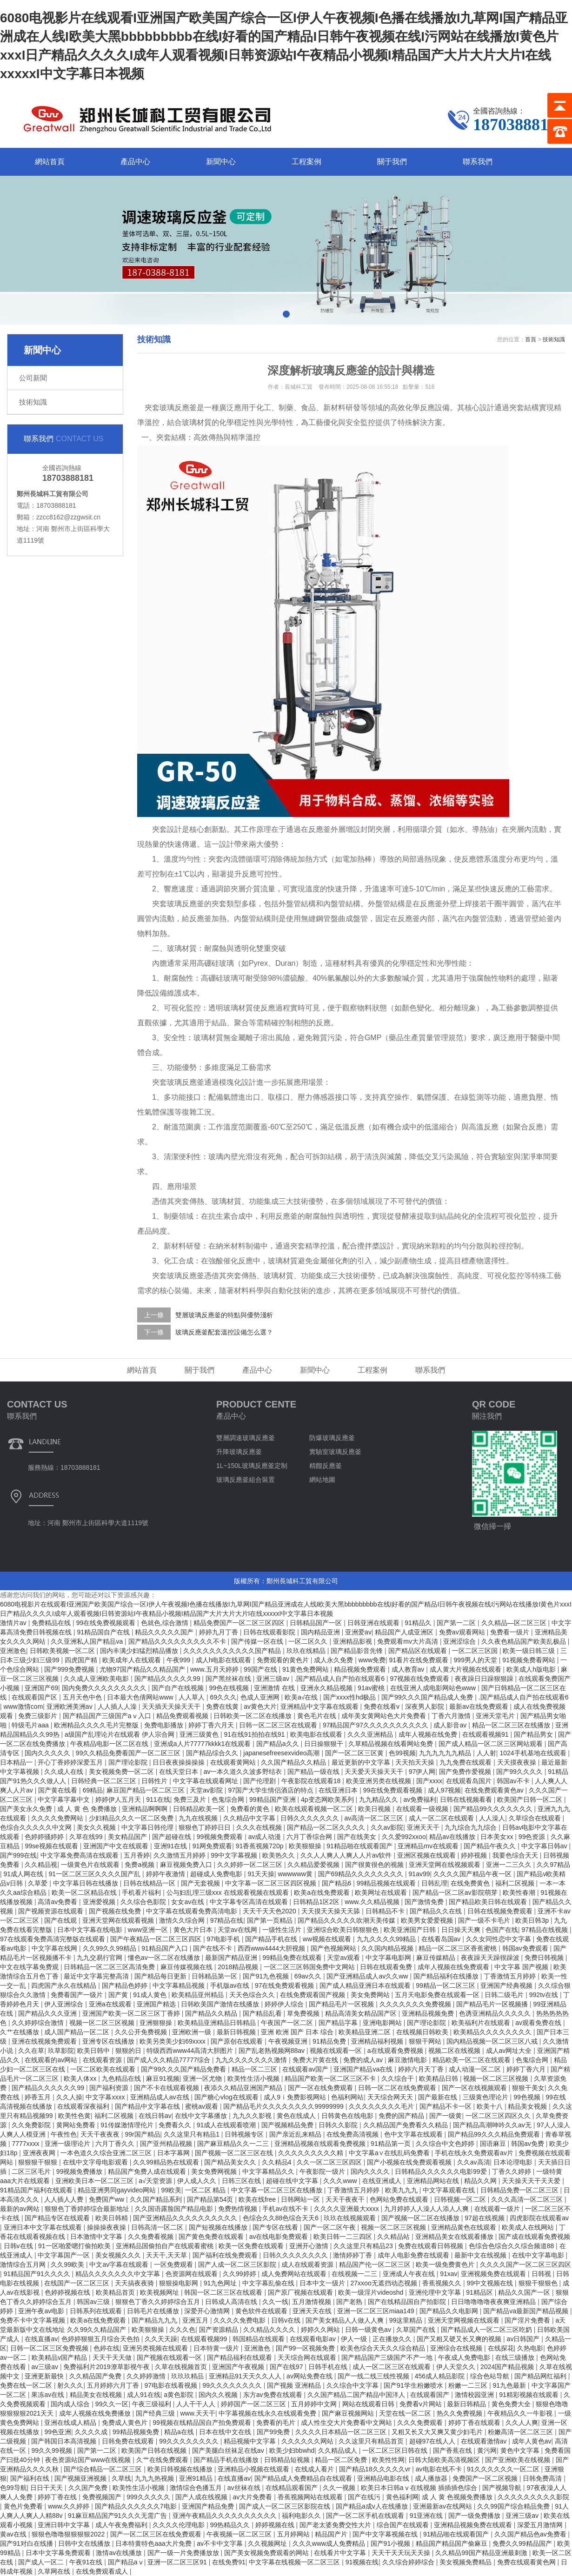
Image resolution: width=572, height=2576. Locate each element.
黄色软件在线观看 (262, 2311)
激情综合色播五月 (197, 2487)
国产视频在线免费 (116, 1911)
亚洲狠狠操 (157, 2022)
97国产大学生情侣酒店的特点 (271, 1790)
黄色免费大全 (512, 2404)
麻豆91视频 (163, 2078)
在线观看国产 (430, 2394)
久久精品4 (277, 2162)
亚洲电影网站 (383, 2022)
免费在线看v (382, 1706)
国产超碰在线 (172, 1836)
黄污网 (487, 2450)
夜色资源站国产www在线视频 (89, 2459)
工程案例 (306, 162)
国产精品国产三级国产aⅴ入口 (108, 1716)
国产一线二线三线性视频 (374, 2376)
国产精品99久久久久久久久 (493, 1808)
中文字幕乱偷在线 (269, 2283)
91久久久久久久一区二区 (504, 2469)
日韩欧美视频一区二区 (63, 1650)
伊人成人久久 (197, 2180)
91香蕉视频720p (261, 1846)
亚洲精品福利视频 (378, 2041)
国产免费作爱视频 (466, 1771)
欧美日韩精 (112, 2218)
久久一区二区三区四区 (330, 2162)
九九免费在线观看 (466, 1762)
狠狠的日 (129, 2050)
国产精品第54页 (211, 2199)
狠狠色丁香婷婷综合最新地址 (88, 2208)
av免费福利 (419, 1799)
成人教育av (409, 1669)
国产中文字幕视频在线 (386, 2534)
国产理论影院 (128, 1762)
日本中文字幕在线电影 (90, 1929)
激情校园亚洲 (475, 2394)
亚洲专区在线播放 (109, 2041)
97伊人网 (422, 1771)
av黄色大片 (260, 1706)
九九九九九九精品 (446, 1753)
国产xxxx (429, 1781)
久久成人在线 (64, 1771)
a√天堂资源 (156, 2180)
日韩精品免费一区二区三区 (520, 2190)
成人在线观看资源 (308, 2264)
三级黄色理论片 (486, 2097)
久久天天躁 (161, 2339)
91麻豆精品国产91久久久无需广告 (118, 2515)
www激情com (23, 1706)
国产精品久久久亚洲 (48, 2013)
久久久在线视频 (260, 1827)
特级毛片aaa (31, 1725)
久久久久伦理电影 (179, 2525)
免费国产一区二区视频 (485, 2478)
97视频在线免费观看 (420, 1678)
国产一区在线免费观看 (321, 2087)
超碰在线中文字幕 (293, 2180)
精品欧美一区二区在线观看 (472, 2060)
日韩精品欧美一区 (200, 1808)
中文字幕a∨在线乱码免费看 (390, 2153)
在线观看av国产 (306, 2069)
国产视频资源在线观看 (51, 1911)
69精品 (93, 1790)
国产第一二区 (457, 1623)
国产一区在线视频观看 (475, 2087)
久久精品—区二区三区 (514, 1623)
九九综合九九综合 (472, 1827)
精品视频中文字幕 (251, 2441)
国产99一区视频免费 (306, 2348)
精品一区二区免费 (342, 2459)
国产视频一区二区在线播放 (421, 2218)
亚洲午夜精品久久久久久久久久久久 (226, 2515)
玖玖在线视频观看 (351, 2218)
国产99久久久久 (520, 1771)
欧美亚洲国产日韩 (411, 1929)
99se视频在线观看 (52, 1846)
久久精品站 (394, 2236)
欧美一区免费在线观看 (252, 2246)
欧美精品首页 (116, 2292)
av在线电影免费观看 (279, 2236)
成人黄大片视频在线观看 (466, 1669)
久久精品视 (41, 1864)
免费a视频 (140, 1864)
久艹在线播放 (20, 2032)
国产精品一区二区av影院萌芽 (455, 1892)
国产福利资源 (109, 2087)
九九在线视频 (199, 1818)
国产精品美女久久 (231, 2162)
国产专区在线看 (276, 2227)
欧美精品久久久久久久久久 (493, 2032)
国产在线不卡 (213, 1948)
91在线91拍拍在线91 (255, 1734)
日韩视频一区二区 (461, 2199)
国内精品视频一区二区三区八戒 (492, 2041)
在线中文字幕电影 (539, 2255)
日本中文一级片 (323, 2283)
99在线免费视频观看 (106, 1623)
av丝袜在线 (244, 2487)
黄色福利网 (402, 2497)
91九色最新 (510, 2385)
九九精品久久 (379, 1799)
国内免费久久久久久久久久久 (105, 1688)
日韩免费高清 (543, 2478)
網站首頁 (50, 162)
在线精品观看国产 (292, 2487)
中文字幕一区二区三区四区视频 (271, 1883)
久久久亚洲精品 (371, 1734)
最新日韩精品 (467, 2404)
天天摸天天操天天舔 (331, 1911)
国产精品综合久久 (213, 1753)
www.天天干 (197, 2413)
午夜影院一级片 (323, 2171)
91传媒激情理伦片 (127, 2125)
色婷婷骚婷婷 (45, 1836)
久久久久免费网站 (58, 1818)
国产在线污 (365, 2497)
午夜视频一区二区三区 (239, 2534)
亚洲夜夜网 (40, 2153)
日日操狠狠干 (324, 1743)
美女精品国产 (128, 1836)
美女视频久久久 (119, 2255)
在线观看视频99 (205, 2339)
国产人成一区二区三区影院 (238, 2264)
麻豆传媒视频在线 (187, 1967)
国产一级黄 (445, 2115)
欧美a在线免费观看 (323, 1892)
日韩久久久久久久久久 (296, 2255)
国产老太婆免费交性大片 (336, 2525)
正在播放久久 (392, 2339)
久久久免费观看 (421, 2422)
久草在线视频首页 (182, 2366)
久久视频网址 (268, 2543)
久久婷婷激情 (146, 2376)
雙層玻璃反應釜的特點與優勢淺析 (224, 1315)
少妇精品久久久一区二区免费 (132, 1818)
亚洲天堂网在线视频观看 (445, 1864)
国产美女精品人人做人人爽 (346, 2320)
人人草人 (192, 1697)
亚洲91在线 (171, 1846)
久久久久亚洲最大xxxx (347, 2208)
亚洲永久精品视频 (327, 1688)
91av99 (419, 1874)
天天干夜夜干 (346, 2199)
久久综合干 (398, 2078)
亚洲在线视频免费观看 (45, 2041)
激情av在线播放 (120, 2552)
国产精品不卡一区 (446, 2106)
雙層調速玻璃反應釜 (245, 1437)
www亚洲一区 (149, 1929)
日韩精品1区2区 (317, 1901)
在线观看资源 (103, 2060)
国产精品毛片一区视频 (342, 2004)
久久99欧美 (68, 2264)
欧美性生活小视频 (254, 2078)
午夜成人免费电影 (465, 2357)
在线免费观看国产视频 (313, 1994)
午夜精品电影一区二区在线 (110, 1743)
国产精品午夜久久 (491, 1846)
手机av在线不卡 (286, 2208)
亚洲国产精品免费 (209, 2506)
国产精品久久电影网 (449, 2311)
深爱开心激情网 (208, 2311)
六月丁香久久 (115, 2143)
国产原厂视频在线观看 (301, 2292)
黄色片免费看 (24, 2506)
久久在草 (31, 2050)
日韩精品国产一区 (317, 1623)
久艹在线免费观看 (163, 2459)
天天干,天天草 (167, 2255)
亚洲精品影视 (353, 1641)
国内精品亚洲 (321, 1632)
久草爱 (38, 1883)
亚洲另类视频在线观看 (156, 2348)
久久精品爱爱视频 (314, 1864)
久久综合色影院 (144, 1901)
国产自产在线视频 (179, 1688)
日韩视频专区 (245, 2134)
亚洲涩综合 (460, 1641)
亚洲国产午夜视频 (239, 2366)
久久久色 (182, 2329)
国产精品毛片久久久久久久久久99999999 (284, 2106)
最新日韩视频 (237, 2032)
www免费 (372, 1660)
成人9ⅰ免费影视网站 (296, 2097)
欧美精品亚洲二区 (365, 2032)
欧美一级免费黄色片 (446, 2264)
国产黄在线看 (58, 1790)
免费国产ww (107, 2199)
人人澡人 (492, 1818)
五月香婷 (137, 1855)
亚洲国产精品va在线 (363, 2069)
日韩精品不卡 (386, 1911)
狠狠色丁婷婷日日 (206, 1827)
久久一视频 (340, 2487)
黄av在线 (14, 2534)
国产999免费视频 (70, 1669)
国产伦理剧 (260, 1781)
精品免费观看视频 (183, 1716)
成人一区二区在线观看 (442, 1818)
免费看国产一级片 (78, 1994)
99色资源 (533, 1836)
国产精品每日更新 (161, 1976)
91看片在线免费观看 (419, 1660)
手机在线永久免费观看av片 (475, 2153)
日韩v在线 (19, 2246)
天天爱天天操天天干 (375, 1771)
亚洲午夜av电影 (42, 2311)
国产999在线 (18, 1855)
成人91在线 (143, 2394)
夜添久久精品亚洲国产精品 (244, 2087)
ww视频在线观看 (328, 1939)
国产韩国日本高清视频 (64, 2441)
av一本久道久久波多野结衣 (244, 1771)
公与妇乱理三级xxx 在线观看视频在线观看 (228, 1892)
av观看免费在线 (539, 2022)
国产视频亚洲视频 (81, 2478)
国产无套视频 (201, 1883)
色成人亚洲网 (260, 1697)
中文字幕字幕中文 (65, 1799)
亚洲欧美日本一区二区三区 (95, 2180)
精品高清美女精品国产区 (362, 2013)
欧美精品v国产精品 (60, 2357)
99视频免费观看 (221, 1836)
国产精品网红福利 (541, 2376)
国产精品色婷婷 (125, 1985)
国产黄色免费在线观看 (212, 2236)
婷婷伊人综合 (285, 2004)
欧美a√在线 (302, 1697)
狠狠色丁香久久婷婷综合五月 (158, 2301)
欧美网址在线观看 (382, 1892)
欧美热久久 (279, 1855)
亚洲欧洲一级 (192, 2032)
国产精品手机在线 (272, 1939)
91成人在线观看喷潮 (227, 2125)
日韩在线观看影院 (270, 1632)
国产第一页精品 (270, 1920)
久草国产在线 (416, 2329)
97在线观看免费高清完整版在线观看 (53, 1939)
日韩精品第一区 (215, 1976)
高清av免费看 (58, 1901)
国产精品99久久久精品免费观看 (494, 2134)
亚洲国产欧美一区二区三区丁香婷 (132, 2013)
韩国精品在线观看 (259, 2339)
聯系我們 (477, 162)
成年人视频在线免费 (429, 1734)
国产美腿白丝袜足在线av (229, 2450)
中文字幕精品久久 (269, 2171)
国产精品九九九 (155, 2320)
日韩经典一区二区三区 (104, 1781)
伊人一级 (355, 2339)
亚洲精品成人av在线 (160, 2097)
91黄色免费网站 (306, 1669)
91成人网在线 (24, 1874)
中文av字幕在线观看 (119, 2264)
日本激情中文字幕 (97, 2236)
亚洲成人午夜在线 (410, 2273)
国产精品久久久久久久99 (49, 2087)
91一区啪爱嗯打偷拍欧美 (75, 2246)
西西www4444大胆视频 (272, 1948)
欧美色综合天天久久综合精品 (383, 2348)
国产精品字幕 (339, 2022)
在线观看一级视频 (423, 1808)
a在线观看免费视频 (396, 2050)
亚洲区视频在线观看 (427, 1855)
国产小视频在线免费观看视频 (410, 2162)
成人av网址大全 (510, 2050)
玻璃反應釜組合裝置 (245, 1479)
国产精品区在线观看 (418, 1650)
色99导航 (13, 2487)
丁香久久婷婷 (512, 2171)
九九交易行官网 (100, 1957)
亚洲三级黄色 (200, 1734)
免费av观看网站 (463, 1632)
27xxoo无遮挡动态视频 (385, 2283)
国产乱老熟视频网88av (272, 2050)
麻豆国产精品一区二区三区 (146, 1790)
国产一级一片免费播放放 (184, 2552)
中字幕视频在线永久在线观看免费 (268, 2413)
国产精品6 (337, 1883)
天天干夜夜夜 (100, 2134)
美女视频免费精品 (466, 2562)
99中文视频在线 (491, 2283)
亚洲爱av (358, 1632)
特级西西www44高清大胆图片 (190, 2050)
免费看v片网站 (421, 2404)
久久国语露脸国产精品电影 (175, 2208)
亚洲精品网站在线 (434, 2180)
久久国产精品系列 (157, 2199)
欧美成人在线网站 (529, 2227)
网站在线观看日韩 (369, 2404)
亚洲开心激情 (309, 2246)
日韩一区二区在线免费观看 (398, 2087)
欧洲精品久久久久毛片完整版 (97, 1725)
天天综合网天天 (391, 2097)
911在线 (158, 1799)
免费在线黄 (223, 1706)
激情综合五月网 (23, 2264)
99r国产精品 (142, 2134)
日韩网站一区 (301, 2199)
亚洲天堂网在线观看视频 (119, 1920)
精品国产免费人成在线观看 (148, 2171)
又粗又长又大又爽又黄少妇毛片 (438, 2432)
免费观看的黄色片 (284, 1660)
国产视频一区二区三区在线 (235, 2153)
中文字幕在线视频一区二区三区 (295, 2562)
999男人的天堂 (476, 1660)
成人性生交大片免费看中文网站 (347, 2422)
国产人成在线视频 (202, 2497)
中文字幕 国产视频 (522, 1967)
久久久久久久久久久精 (311, 2153)
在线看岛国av (442, 1939)
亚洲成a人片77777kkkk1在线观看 (203, 1743)
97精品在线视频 (545, 1929)
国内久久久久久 (48, 1753)
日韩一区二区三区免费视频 (50, 2348)
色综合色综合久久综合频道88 (512, 2246)
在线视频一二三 (355, 2273)
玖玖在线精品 (306, 1650)
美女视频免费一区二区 (122, 1771)
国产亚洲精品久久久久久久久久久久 (186, 2218)
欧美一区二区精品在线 (85, 1892)
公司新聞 (33, 378)
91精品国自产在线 (104, 1632)
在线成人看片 (315, 2469)
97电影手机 (223, 1939)
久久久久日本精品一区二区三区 (341, 2432)
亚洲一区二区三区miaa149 (376, 2311)
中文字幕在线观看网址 (206, 1781)
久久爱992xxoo (404, 1836)
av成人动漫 (265, 1836)
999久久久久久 (149, 2497)
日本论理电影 (513, 2162)
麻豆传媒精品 (436, 1957)
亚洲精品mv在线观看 (429, 1846)
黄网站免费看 (76, 2125)
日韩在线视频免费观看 (500, 1911)
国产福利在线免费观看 (226, 2255)
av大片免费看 (253, 2497)
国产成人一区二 (42, 2562)
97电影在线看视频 (171, 2385)
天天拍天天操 (415, 1762)
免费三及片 (190, 1799)
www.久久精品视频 (373, 1901)
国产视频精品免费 (288, 2125)
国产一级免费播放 (475, 2515)
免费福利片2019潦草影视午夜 (107, 2366)
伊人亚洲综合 (64, 2004)
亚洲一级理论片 (68, 2143)
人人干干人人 (196, 2404)
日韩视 (542, 2273)
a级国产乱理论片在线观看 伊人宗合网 (120, 1734)
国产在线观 (61, 1920)
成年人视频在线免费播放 (96, 2413)
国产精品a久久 (278, 1743)
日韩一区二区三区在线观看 (279, 1725)
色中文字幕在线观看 (414, 2134)
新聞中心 (221, 162)
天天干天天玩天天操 (402, 2552)
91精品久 (419, 1623)
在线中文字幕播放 (202, 2115)
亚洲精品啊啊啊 (145, 1808)
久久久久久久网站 (308, 2441)
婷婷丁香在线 (58, 2497)
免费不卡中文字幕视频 (33, 2320)
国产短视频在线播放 (219, 2227)
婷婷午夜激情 (166, 1874)
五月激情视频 (312, 2301)
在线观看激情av (485, 2441)
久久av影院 (387, 1827)
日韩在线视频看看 (467, 1799)
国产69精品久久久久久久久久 (361, 1874)
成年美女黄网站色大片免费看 (384, 1716)
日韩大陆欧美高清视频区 (445, 2459)
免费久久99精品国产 (522, 2543)
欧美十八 (491, 2106)
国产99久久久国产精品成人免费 (428, 1697)
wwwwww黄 (296, 1874)
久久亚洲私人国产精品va (88, 1641)
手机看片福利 (142, 1892)
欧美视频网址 (160, 2292)
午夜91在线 (86, 2562)
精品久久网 (481, 2180)
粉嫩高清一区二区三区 (521, 2432)
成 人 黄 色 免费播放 (87, 1808)
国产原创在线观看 (238, 2041)
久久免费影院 (32, 2125)
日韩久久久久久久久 (310, 1818)
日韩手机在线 (328, 2366)
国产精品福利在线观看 (240, 2357)
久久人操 (69, 2097)
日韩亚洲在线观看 (374, 1623)
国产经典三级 (156, 2413)
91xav (448, 2273)
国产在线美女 (357, 1836)
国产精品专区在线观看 (58, 2218)
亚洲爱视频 (100, 1901)
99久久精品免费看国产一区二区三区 (129, 1753)
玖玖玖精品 (188, 2376)
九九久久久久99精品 (387, 1939)
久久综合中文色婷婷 (446, 2143)
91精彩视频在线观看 (529, 2394)
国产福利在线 (30, 2478)
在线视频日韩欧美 (423, 2032)
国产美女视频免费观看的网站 (267, 2552)
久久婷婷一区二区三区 (250, 1864)
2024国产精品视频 (508, 2366)
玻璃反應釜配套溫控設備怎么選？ (224, 1332)
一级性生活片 (282, 1929)
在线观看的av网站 (52, 2060)
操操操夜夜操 (107, 2227)
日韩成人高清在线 (232, 2301)
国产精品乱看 (263, 2013)
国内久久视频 (219, 2394)
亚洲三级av (273, 1678)
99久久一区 (112, 2404)
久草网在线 (55, 2571)
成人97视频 (444, 1790)
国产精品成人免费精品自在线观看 (304, 2478)
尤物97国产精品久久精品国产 (143, 1669)
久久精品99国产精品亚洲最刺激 (482, 2552)
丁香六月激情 (452, 1716)
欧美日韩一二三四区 (343, 2236)
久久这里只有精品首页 (372, 2441)
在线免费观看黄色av (495, 1790)
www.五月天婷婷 (215, 1669)
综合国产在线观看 (404, 2525)
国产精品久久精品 (212, 2013)
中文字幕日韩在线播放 (86, 1883)
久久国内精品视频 (388, 1948)
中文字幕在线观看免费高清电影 (192, 1911)
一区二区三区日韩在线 (395, 2450)
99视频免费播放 (80, 2171)
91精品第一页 (391, 2143)
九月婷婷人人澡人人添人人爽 (427, 2208)
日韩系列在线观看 (97, 2311)
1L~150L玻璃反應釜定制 (251, 1465)
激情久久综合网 (182, 1920)
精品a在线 (180, 2432)
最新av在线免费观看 (479, 1706)
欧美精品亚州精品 (199, 1994)
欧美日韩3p (532, 1920)
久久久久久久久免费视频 (416, 2004)
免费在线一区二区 (27, 2385)
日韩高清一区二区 (158, 2227)
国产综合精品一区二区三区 (104, 2469)
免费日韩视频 (545, 1957)
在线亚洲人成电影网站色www (434, 1688)
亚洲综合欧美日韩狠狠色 (343, 1929)
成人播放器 (432, 2478)
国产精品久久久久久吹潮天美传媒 (347, 1920)
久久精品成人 (338, 2450)
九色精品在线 (122, 2078)
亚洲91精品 (196, 2478)
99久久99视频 (52, 2450)
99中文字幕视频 (235, 1855)
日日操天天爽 (461, 1929)
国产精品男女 (534, 1734)
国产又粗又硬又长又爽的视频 (460, 2339)
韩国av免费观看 (526, 1948)
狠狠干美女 (528, 2087)
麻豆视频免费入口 (187, 1864)
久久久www (341, 2180)
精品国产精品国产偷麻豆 (452, 2543)
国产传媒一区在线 (258, 1641)
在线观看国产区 (35, 1697)
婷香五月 (39, 2097)
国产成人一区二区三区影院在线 (285, 2506)
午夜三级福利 (152, 2404)
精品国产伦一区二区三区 (375, 2264)
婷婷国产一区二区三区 (254, 2404)
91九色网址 (221, 2283)
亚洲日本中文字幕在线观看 (44, 2227)
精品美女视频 (528, 2106)
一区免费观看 (174, 2264)
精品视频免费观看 (361, 1669)
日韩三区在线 (242, 2180)
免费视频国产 (102, 2497)
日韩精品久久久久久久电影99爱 (441, 2171)
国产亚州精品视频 (167, 2143)
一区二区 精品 (206, 2190)
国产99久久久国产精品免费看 (184, 2069)
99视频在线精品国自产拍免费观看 (203, 2422)
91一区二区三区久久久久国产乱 (95, 1874)
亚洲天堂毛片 (496, 1716)
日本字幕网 (174, 2153)
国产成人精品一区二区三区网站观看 (492, 1743)
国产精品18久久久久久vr (375, 2469)
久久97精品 (553, 1864)
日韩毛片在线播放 (154, 2311)
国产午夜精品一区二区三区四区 (156, 1939)
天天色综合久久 (253, 1994)
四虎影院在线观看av (539, 2218)
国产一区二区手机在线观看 (366, 2515)
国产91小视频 (391, 2543)
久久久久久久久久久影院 (533, 2497)
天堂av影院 (207, 1790)
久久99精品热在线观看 (166, 2162)
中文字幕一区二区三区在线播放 (277, 2190)
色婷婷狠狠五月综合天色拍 (101, 2339)
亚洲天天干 (424, 1827)
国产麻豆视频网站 (349, 2413)
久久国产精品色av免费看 (531, 2534)
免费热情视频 (238, 2208)
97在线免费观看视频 (285, 1985)
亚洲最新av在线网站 (443, 2506)
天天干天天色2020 (270, 1911)
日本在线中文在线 (226, 2432)
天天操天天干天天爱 (532, 2180)
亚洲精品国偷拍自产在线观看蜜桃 (165, 2246)
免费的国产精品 (402, 2115)
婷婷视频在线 (275, 2525)
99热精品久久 (231, 2525)
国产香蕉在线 (453, 2450)
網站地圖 (322, 1479)
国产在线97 (287, 2366)
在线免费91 (229, 2562)
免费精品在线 (52, 1623)
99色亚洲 (57, 2432)
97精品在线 (227, 1920)
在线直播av (41, 2339)
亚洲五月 (196, 2320)
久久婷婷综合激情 (39, 2022)
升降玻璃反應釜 (239, 1451)
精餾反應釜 (325, 1465)
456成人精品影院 (440, 2376)
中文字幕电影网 (389, 1957)
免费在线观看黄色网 (527, 2562)
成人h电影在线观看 (224, 1660)
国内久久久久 (371, 2171)
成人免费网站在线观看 (294, 2273)
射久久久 (70, 2385)
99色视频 (527, 2097)
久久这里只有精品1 (192, 2134)
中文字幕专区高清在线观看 (250, 1901)
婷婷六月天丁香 (422, 2069)
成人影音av (450, 1725)
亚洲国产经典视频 (507, 1985)
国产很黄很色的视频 (375, 1864)
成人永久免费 (334, 1660)
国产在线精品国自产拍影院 (408, 2301)
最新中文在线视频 (481, 2255)
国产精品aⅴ (126, 2562)
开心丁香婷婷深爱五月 (71, 1762)
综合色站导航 (490, 2376)
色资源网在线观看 (192, 2273)
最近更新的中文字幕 (362, 1762)
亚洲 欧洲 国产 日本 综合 (298, 2032)
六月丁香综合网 (310, 1836)
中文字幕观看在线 (450, 2190)
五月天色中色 (83, 1697)
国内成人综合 (71, 2404)
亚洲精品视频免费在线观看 (474, 2525)
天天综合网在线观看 (308, 2357)
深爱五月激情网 (541, 2525)
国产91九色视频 (267, 1976)
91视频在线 (362, 2562)
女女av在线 (188, 1901)
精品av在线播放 (453, 1836)
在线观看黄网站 (234, 1762)
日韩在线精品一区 (150, 1883)
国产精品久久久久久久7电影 (137, 2506)
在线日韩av (155, 2115)
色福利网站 (347, 2097)
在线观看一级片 (498, 2208)
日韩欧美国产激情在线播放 (221, 2004)
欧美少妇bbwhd (291, 2450)
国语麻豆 (494, 2143)
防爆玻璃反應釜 (332, 1437)
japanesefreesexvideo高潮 (282, 1753)
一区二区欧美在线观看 (103, 2069)
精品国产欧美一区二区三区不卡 (331, 2078)
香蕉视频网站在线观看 (311, 2497)
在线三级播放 (515, 2357)
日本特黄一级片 (217, 2348)
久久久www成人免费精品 (330, 2543)
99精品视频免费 (136, 2432)
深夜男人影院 (425, 1706)
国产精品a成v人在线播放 (373, 2506)
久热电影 (530, 2348)
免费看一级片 (510, 1632)
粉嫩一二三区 (468, 2385)
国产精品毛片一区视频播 (493, 2004)
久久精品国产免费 (96, 2376)
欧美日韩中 (94, 2050)
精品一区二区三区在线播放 (512, 1725)
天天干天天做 (113, 2357)
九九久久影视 (253, 2115)
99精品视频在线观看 (387, 1883)
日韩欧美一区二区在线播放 (253, 1716)
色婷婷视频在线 (68, 2292)
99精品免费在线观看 (292, 1957)
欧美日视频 (375, 1808)
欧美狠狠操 (306, 1846)
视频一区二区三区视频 (102, 2022)
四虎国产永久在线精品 (64, 1985)
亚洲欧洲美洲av (70, 1706)
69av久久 (308, 1976)
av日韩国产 (524, 2339)
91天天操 (260, 1874)
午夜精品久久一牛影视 (520, 2413)
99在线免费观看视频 (393, 1790)
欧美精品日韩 (439, 2078)
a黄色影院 (179, 2394)
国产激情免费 (425, 1901)
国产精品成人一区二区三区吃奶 (487, 2329)
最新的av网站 (20, 2208)
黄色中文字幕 (520, 2450)
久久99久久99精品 (110, 1948)
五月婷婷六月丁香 (114, 2385)
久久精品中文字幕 (250, 1818)
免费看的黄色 (250, 1808)
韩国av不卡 (514, 1781)
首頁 (530, 339)
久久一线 (275, 2301)
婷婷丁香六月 (526, 2069)
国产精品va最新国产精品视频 (526, 2311)
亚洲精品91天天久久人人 (246, 2376)
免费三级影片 (38, 1716)
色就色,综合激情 (165, 1623)
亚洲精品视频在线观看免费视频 (320, 2143)
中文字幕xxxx (106, 2097)
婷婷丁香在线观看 (475, 2422)
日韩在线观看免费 (387, 1967)
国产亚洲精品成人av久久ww (368, 1976)
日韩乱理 (434, 1883)
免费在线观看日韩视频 (431, 2246)
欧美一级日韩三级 (530, 1650)
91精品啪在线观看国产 (360, 1846)
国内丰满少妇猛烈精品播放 (140, 1650)
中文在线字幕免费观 (30, 1967)
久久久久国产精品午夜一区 (473, 1874)
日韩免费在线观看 (129, 2441)
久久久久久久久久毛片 (382, 2106)
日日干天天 (47, 2487)
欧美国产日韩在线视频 (154, 2450)
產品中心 (135, 162)
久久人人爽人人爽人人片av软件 (347, 1855)
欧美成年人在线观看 (132, 1660)
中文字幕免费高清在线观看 (80, 1855)
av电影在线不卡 (440, 2469)
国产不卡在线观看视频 (167, 2087)
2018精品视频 (239, 1967)
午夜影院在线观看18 (311, 1781)
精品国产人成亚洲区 (405, 1632)
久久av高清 (473, 2162)
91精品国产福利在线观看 (37, 2190)
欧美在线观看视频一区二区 (315, 1808)
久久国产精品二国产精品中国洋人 (357, 2394)
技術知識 (33, 402)
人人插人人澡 (118, 1706)
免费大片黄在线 (316, 2060)
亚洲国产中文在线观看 (116, 1846)
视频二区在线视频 (455, 2050)
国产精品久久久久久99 (168, 1678)
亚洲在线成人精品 (71, 2422)
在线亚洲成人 (382, 2180)
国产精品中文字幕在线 (148, 2106)
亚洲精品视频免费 (429, 2013)
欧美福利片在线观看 (482, 2022)
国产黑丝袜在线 (229, 1678)
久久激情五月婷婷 (180, 1855)
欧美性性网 (388, 2459)
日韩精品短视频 (288, 2459)
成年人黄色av (532, 2441)
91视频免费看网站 (529, 1660)
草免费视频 (304, 2013)
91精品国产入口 (165, 1948)
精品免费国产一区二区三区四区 (239, 1623)
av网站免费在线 (310, 2376)
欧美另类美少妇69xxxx (173, 2041)
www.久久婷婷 (69, 2506)
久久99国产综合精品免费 (514, 2506)
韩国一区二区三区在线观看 (224, 2292)
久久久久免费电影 (240, 2320)
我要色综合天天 (516, 1855)
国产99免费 (274, 2432)
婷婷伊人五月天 (119, 1799)
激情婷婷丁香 (353, 2255)
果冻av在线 (48, 2394)
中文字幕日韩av (545, 1846)
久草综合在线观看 (536, 1818)
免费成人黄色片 (125, 2422)
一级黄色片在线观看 (91, 1864)
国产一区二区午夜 (331, 2227)
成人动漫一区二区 (476, 2069)
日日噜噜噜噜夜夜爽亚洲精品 (494, 2301)
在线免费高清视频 (353, 2134)
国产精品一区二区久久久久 (327, 1827)
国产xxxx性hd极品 (350, 1697)
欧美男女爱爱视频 (428, 1920)
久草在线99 (86, 1836)
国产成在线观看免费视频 (534, 2236)
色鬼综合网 (229, 1799)
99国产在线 (261, 1669)
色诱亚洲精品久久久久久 (495, 2013)
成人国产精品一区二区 (77, 2032)
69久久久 (223, 1697)
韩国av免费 (528, 2143)
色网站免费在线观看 (400, 2199)
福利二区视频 (515, 1883)
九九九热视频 (155, 2478)
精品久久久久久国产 (165, 1632)
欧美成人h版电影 (532, 1669)
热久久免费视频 (460, 2413)
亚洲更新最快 (45, 2376)
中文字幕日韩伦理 (148, 1827)
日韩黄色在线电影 (348, 2115)
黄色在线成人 (297, 2115)
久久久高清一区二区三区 (528, 2199)
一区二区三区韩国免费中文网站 (310, 1967)
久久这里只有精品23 (363, 2246)
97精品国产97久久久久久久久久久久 (376, 1725)
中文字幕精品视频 (179, 1985)
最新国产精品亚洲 (232, 1957)
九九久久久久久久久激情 (252, 2060)
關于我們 (392, 162)
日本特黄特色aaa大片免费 (154, 2543)
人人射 (486, 1753)
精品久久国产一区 (525, 2292)
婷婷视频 (475, 1855)
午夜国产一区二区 (288, 2022)
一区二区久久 (308, 1641)
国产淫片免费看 (528, 2320)
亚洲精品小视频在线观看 (254, 2469)
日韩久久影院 (339, 2125)
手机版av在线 (231, 1985)
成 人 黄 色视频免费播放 (458, 2497)
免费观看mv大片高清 (408, 1641)
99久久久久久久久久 (232, 2385)
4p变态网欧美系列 (328, 1799)
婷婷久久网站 (321, 2329)
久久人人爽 (521, 2422)
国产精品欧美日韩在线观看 (489, 1901)
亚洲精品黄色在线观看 (464, 2227)
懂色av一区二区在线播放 (165, 1957)
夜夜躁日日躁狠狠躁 (485, 1678)
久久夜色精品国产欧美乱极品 (524, 1641)
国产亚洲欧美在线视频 (518, 2459)
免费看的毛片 (276, 2422)
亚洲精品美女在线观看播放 (455, 2236)
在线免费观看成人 (103, 2571)
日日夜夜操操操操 (179, 1762)
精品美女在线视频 (97, 2394)
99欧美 (171, 2190)
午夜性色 (64, 2134)
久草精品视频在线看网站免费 (391, 1743)
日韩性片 (155, 1781)
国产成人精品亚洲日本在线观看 (365, 1985)
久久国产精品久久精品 (294, 1762)
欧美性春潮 (520, 1892)
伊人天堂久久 (456, 2366)
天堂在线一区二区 (406, 2413)
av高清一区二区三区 (375, 1818)
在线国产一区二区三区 (77, 2283)
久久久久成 (92, 2432)
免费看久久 (176, 2125)
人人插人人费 (64, 2199)
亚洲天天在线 (313, 2311)
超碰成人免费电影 (217, 1874)
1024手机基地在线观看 (533, 1753)
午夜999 (179, 1660)
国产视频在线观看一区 (170, 2357)
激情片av (14, 1623)
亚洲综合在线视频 (457, 2348)
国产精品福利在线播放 (446, 1976)
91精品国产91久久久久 (38, 2273)
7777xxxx (26, 2143)
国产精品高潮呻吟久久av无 (493, 2125)
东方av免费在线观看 (273, 2394)
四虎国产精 (82, 1660)
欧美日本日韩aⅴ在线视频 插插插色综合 (420, 2487)
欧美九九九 (402, 2190)
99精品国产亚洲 (273, 1799)
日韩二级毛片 (505, 1994)
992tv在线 (544, 1994)
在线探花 (501, 2348)
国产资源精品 (219, 2329)
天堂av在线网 (238, 1929)
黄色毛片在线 (317, 1716)
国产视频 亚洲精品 (295, 2385)
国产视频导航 (502, 2487)
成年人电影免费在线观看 (414, 2255)
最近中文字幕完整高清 (97, 1976)
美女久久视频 (97, 1827)
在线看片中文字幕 (341, 2552)
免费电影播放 (164, 1725)
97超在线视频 (485, 2218)
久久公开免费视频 (142, 2032)
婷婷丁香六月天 (212, 1725)
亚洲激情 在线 (275, 1688)
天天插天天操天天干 (172, 1706)
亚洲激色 (13, 1650)
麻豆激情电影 (408, 2060)
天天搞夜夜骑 (135, 2283)
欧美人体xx (81, 2078)
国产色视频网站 (334, 1948)
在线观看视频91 (486, 1734)
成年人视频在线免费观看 (454, 1967)
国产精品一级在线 (314, 1771)
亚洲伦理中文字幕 (436, 2292)
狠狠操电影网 (179, 2283)
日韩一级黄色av (369, 2329)
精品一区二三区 (255, 2069)
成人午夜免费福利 (122, 2525)
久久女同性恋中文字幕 (499, 1939)
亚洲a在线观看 (111, 2004)
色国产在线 (502, 1929)
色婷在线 (106, 2348)
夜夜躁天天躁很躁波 (491, 1957)
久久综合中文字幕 (353, 2385)
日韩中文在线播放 (85, 2543)
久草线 (121, 2478)
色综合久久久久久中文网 (36, 1827)
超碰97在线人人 (433, 2441)
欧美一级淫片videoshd (371, 2292)
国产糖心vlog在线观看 (227, 2097)
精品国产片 (332, 2534)
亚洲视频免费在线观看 (494, 2273)
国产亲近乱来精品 (296, 2134)
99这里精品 (406, 2320)
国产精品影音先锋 (358, 1650)
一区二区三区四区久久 (499, 2115)
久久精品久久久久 (270, 2329)
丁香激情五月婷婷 (511, 1976)
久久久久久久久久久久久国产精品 (233, 1650)
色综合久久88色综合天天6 (281, 2218)
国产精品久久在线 (437, 1911)
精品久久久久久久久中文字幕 (118, 2273)
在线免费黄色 (471, 1883)
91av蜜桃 (372, 1688)
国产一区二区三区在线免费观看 (156, 2534)
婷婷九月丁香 (219, 1632)
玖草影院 (61, 2050)
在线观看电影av (314, 2339)
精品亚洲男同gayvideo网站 (118, 2190)
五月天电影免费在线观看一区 (438, 1994)
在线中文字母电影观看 (96, 2162)
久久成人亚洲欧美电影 (97, 1678)
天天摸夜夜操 (517, 1762)
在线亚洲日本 (339, 1790)
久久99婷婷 (240, 2273)
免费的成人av (364, 2060)
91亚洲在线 (427, 2515)
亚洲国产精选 (157, 2004)
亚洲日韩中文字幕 (65, 2525)
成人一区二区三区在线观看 (392, 2366)
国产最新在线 (438, 2097)
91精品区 (480, 2292)
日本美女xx (497, 1836)
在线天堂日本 (179, 1771)
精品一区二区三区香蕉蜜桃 (459, 1948)
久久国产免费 (88, 2487)
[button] (286, 314)
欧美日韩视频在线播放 (180, 2469)
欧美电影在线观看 (317, 1734)
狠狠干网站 (426, 2041)
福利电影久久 (302, 2515)
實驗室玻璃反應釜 (335, 1451)
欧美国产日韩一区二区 (530, 1799)
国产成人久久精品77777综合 (169, 2060)
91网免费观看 (213, 1846)
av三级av (45, 2366)
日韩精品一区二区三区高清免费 (110, 1967)
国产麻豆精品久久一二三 (234, 2143)
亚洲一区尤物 (203, 2078)
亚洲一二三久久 (509, 1864)
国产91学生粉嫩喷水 (414, 2385)
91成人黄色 (150, 1994)
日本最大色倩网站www (141, 1697)
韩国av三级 (94, 2301)
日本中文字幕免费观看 (59, 2552)
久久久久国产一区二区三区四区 (525, 2264)
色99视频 (402, 1753)
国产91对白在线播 (27, 2543)
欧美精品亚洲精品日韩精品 (218, 2022)
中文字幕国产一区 (65, 2255)
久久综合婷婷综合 (409, 2562)
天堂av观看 (344, 1957)
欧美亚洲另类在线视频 (379, 1781)
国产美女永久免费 (27, 1808)
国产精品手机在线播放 (226, 2459)
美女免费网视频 (215, 2171)
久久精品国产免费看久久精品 (406, 2125)
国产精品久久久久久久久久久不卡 (178, 1641)
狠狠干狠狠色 (539, 2283)
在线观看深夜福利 (84, 2106)
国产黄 (119, 1994)
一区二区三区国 (475, 1650)
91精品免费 (330, 2041)
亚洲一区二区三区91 (177, 2562)
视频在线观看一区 (337, 2050)
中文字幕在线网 (55, 1948)
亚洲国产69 (41, 1688)
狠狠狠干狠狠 (38, 2162)
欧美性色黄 (74, 2115)
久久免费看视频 (151, 2236)
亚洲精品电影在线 (384, 2478)
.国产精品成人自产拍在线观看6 (340, 1678)
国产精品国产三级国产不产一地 (387, 2357)
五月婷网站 (294, 2534)
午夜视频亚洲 (288, 2041)
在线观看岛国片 (469, 1781)
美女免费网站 (371, 1994)
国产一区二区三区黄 (355, 1753)
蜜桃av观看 (202, 2106)
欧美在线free (258, 2199)
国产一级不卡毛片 (485, 1920)
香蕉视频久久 (442, 2283)
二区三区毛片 (32, 2171)
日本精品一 (17, 1762)
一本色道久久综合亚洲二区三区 (106, 2153)
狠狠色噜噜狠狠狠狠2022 (69, 2534)
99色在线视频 (229, 1688)
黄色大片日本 (193, 1929)
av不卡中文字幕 (221, 2543)
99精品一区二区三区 (446, 1985)
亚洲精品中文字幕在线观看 (320, 1706)
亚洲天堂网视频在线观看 (464, 2320)
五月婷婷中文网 (315, 2404)
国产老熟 (350, 2301)
